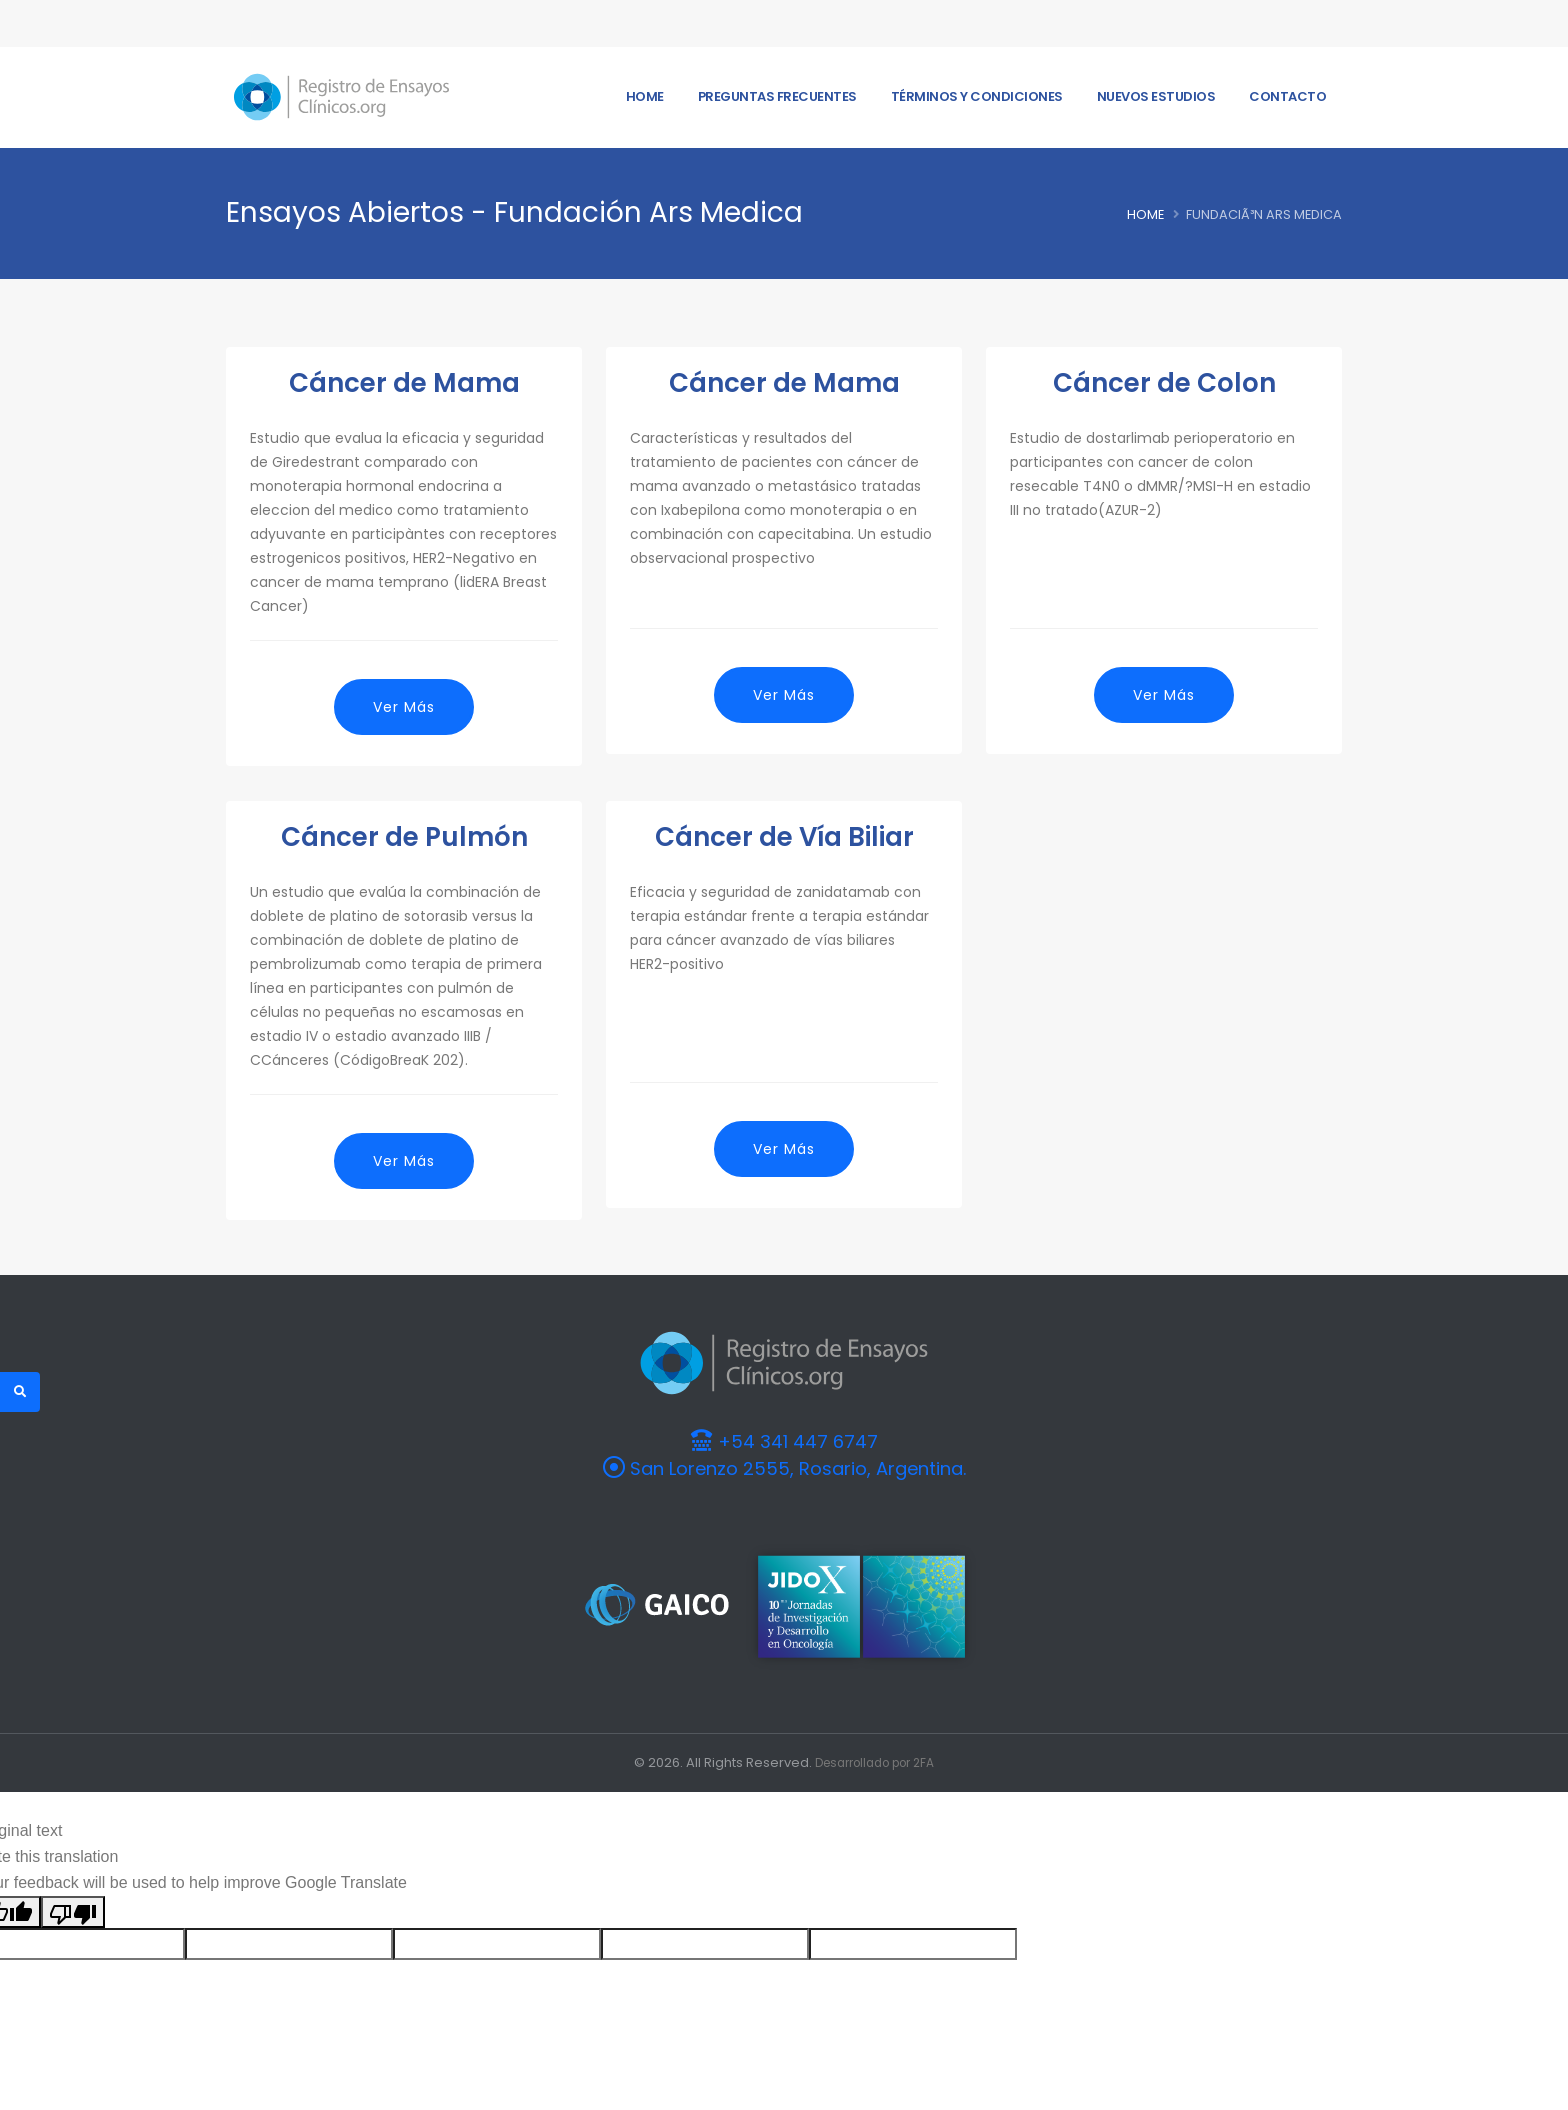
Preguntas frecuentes (777, 96)
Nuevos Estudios (1156, 96)
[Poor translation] (73, 1912)
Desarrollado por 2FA (875, 1762)
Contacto (1287, 96)
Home (645, 96)
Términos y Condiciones (977, 96)
